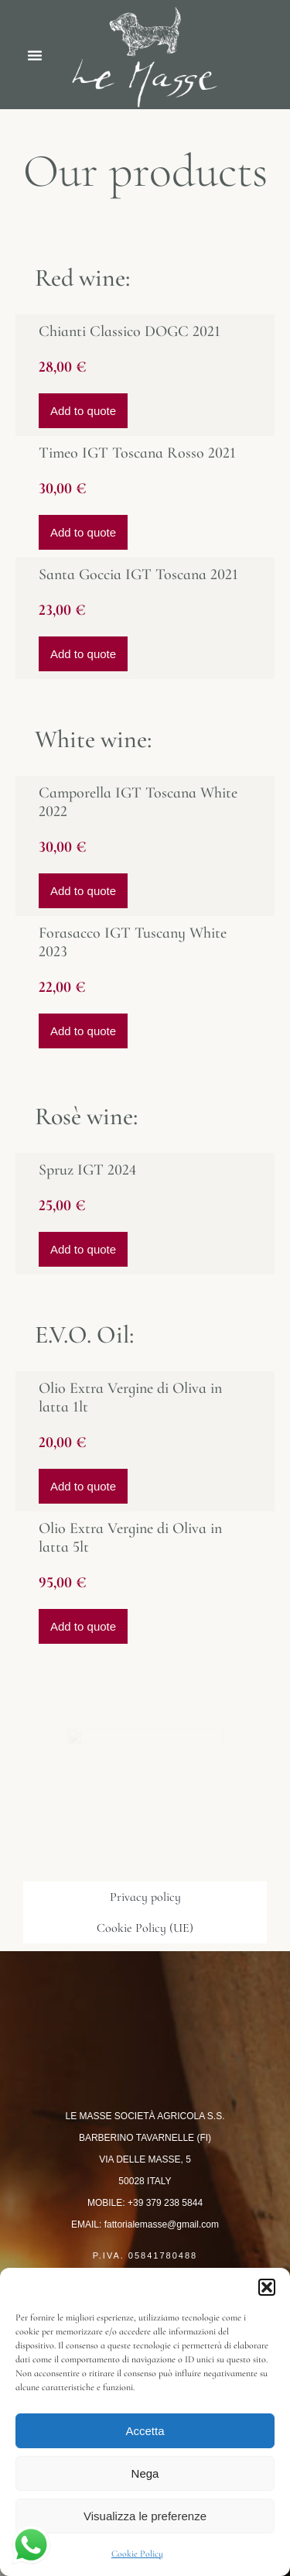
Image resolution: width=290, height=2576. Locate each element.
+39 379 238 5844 (165, 2202)
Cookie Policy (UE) (145, 1928)
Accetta (144, 2430)
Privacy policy (145, 1897)
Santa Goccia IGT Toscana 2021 (138, 574)
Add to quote (83, 410)
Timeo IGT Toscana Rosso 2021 (137, 453)
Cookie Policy (137, 2553)
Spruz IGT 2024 (87, 1170)
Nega (145, 2473)
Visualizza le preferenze (145, 2516)
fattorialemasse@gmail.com (161, 2224)
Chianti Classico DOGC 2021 (129, 331)
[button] (267, 2287)
